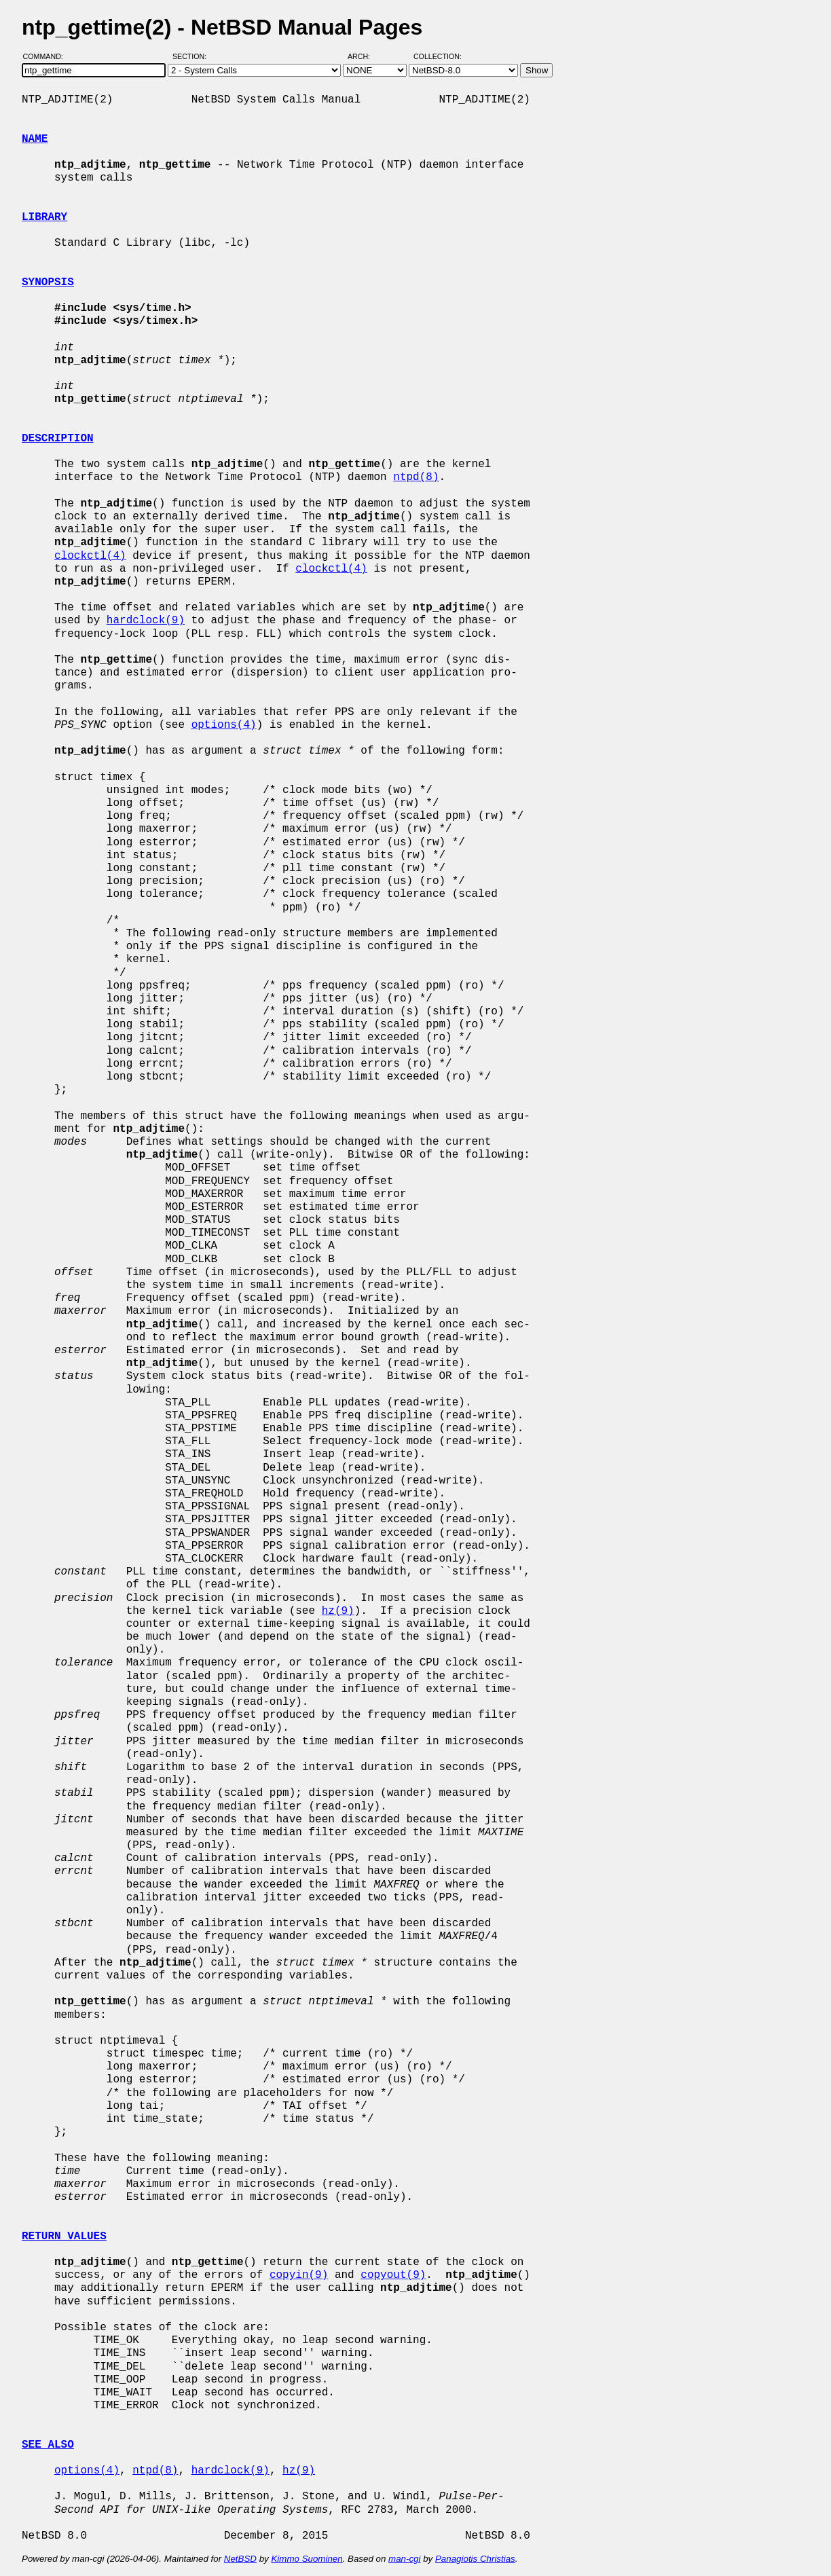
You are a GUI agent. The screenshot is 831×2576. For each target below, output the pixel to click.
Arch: (365, 56)
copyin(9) (299, 2275)
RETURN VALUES (64, 2236)
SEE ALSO (48, 2444)
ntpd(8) (416, 477)
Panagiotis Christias (475, 2559)
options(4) (224, 725)
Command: (47, 56)
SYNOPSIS (48, 282)
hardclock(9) (146, 620)
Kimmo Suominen (306, 2559)
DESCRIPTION (58, 438)
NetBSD (240, 2559)
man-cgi (404, 2559)
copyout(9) (393, 2275)
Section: (192, 56)
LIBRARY (44, 217)
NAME (35, 139)
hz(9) (338, 1611)
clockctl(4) (90, 556)
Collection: (437, 56)
